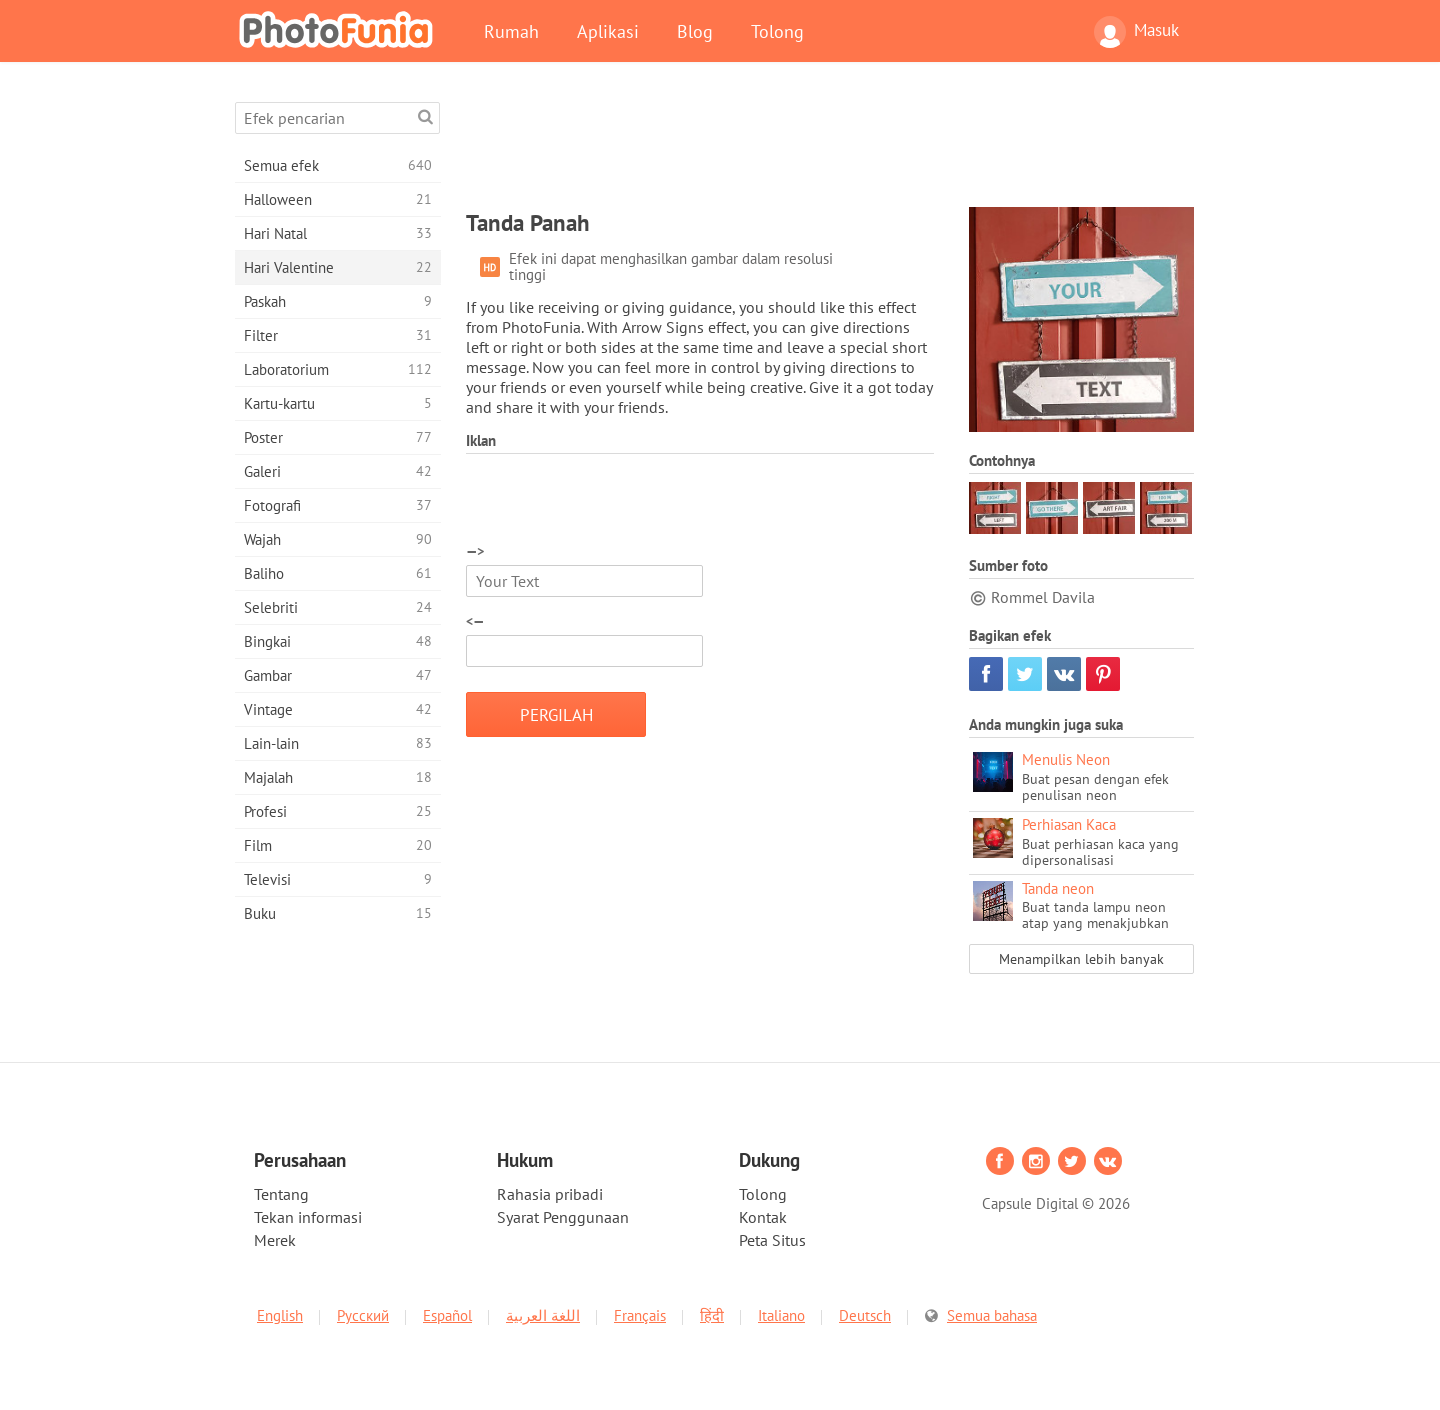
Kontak (763, 1217)
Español (447, 1315)
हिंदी (712, 1315)
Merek (275, 1240)
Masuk (1136, 32)
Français (640, 1315)
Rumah (511, 31)
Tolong (777, 31)
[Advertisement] (830, 147)
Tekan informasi (308, 1217)
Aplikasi (608, 31)
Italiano (781, 1315)
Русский (363, 1315)
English (280, 1315)
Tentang (281, 1194)
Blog (695, 31)
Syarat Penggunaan (563, 1217)
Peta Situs (772, 1240)
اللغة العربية (543, 1315)
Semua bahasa (992, 1315)
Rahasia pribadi (550, 1194)
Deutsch (865, 1315)
